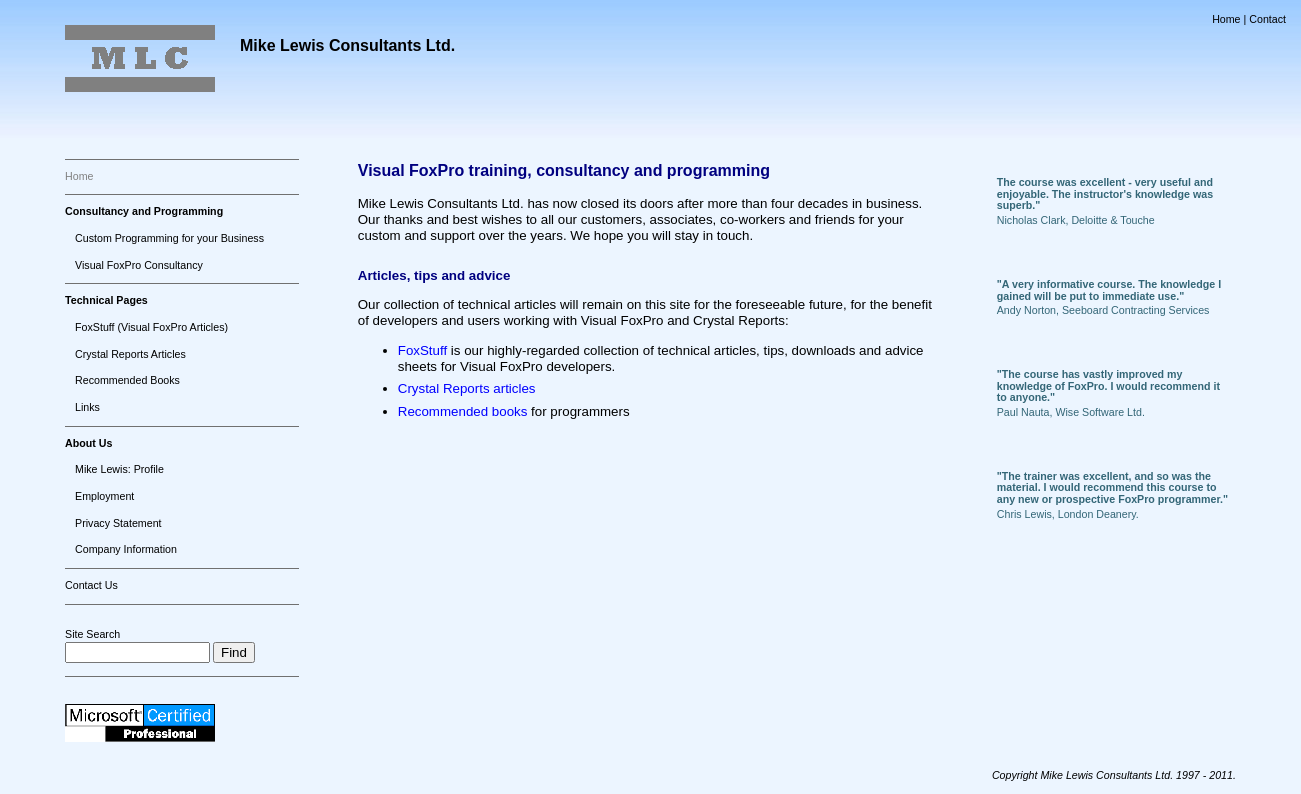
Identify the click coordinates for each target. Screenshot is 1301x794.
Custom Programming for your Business (169, 238)
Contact (1267, 19)
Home (1226, 19)
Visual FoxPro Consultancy (139, 265)
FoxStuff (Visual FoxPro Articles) (151, 327)
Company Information (126, 549)
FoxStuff (422, 350)
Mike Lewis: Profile (119, 469)
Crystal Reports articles (467, 388)
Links (87, 407)
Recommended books (463, 411)
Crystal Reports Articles (130, 354)
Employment (104, 496)
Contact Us (91, 585)
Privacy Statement (118, 523)
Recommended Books (127, 380)
